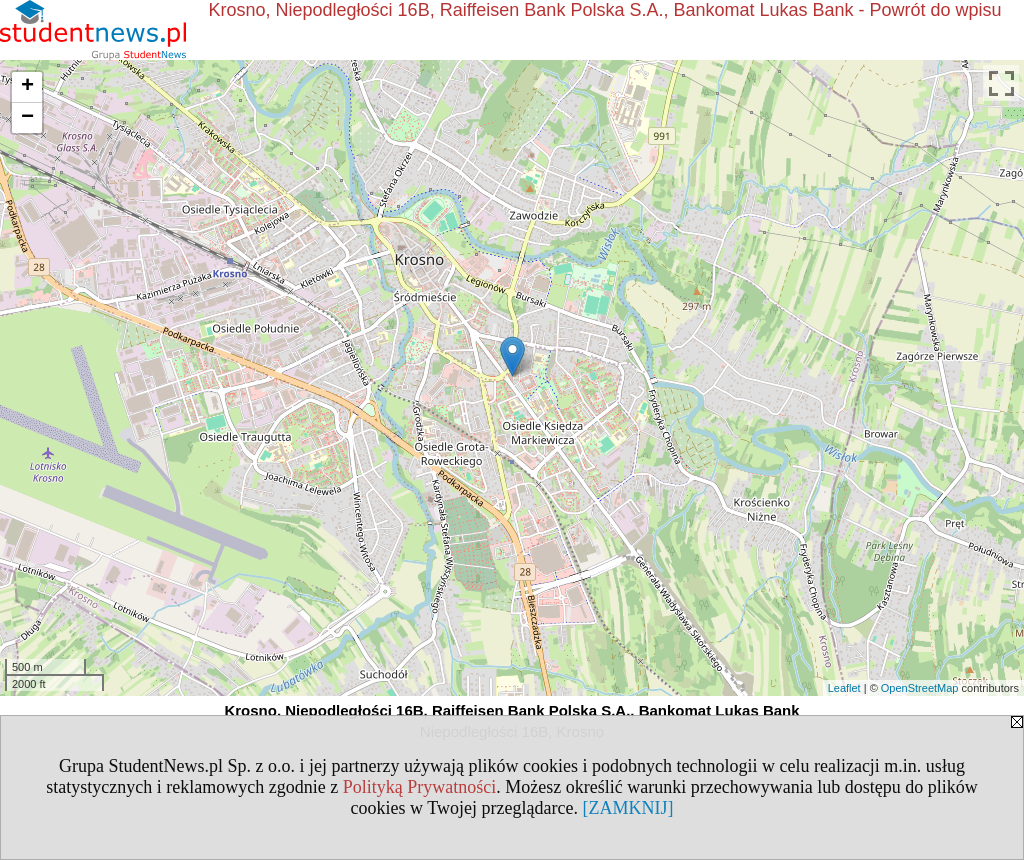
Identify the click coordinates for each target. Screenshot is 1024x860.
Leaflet (844, 688)
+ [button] (27, 87)
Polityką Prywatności (420, 787)
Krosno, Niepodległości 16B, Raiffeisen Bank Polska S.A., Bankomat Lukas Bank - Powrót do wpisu (605, 10)
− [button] (27, 118)
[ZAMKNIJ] (627, 808)
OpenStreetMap (920, 688)
